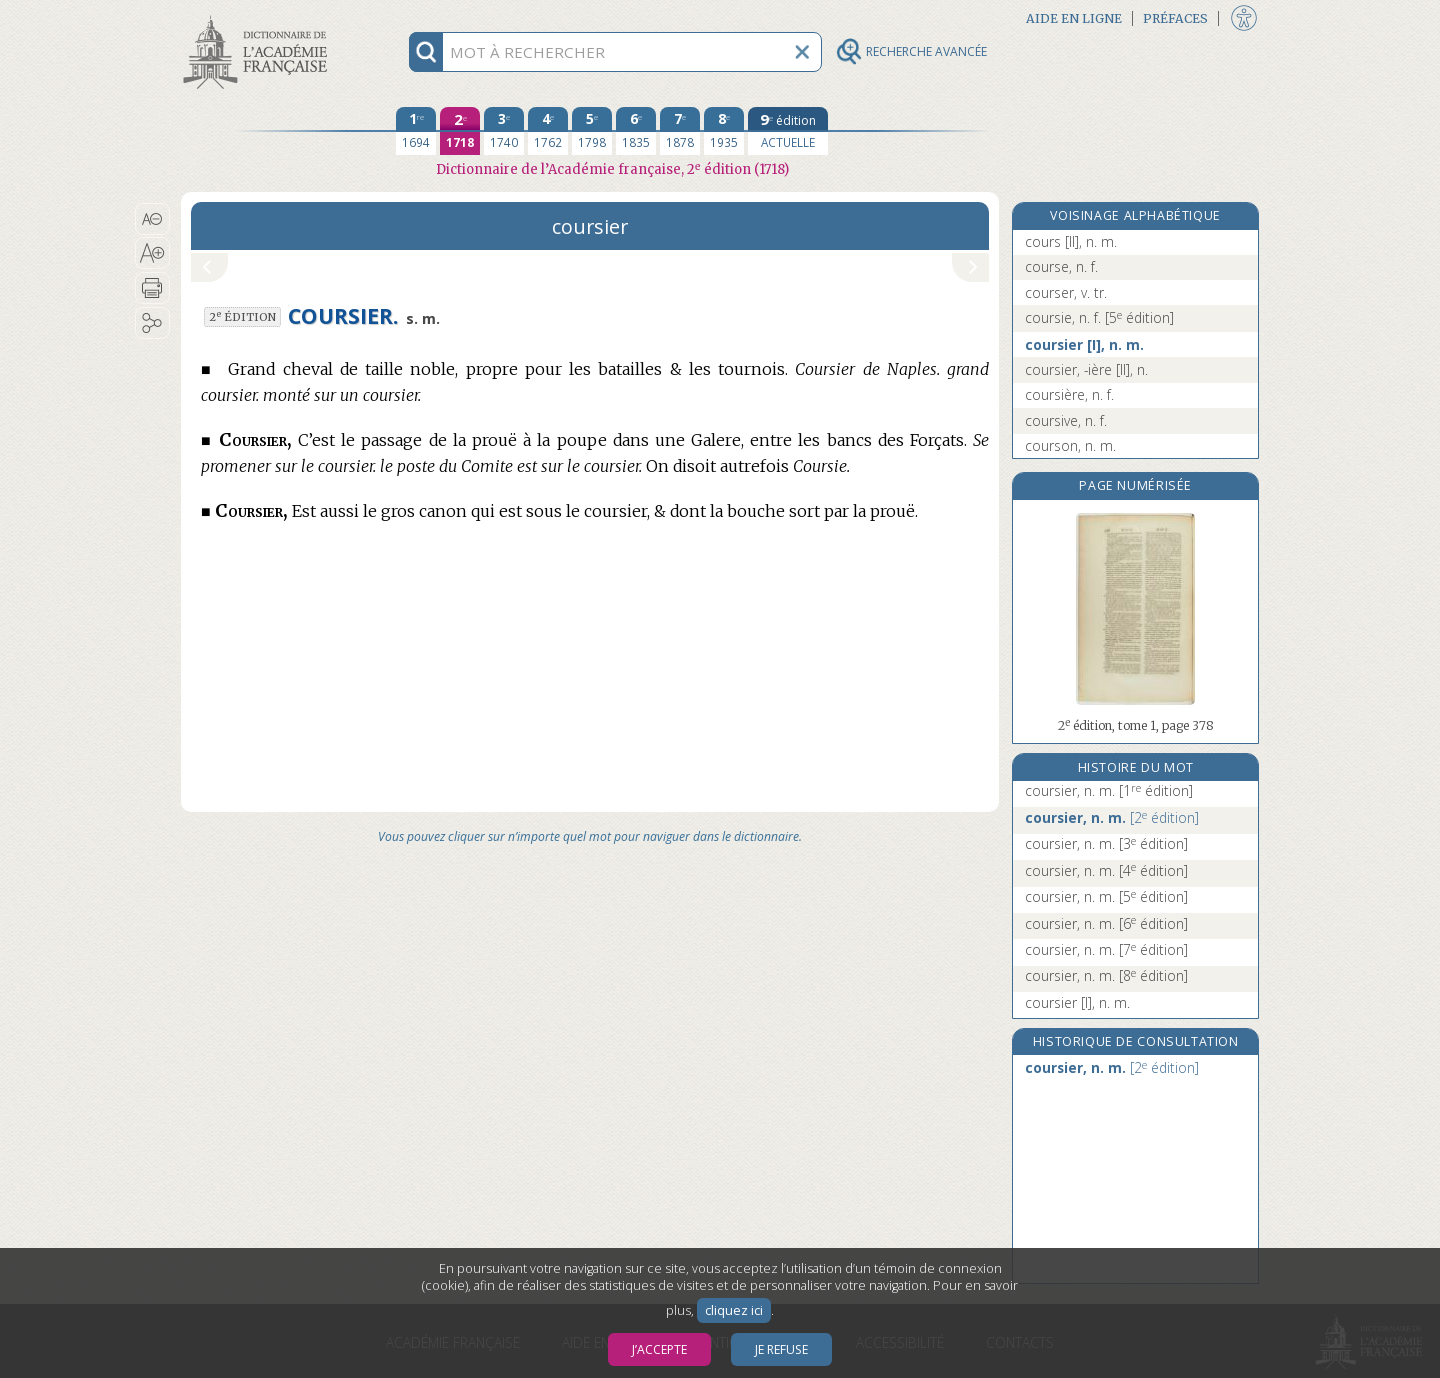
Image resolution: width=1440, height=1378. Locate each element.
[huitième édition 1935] (724, 131)
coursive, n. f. (1066, 420)
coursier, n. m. (1109, 790)
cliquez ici (734, 1310)
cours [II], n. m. (1071, 241)
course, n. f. (1061, 266)
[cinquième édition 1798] (592, 131)
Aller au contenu (259, 17)
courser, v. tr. (1066, 292)
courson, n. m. (1070, 445)
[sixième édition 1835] (636, 131)
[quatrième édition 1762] (548, 131)
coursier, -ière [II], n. (1086, 369)
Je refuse (781, 1349)
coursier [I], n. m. (1084, 344)
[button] (152, 219)
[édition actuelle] (788, 131)
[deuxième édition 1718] (460, 131)
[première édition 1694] (416, 131)
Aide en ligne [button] (1074, 18)
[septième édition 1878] (680, 131)
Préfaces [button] (1175, 18)
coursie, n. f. (1099, 317)
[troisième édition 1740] (504, 131)
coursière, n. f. (1069, 394)
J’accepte (659, 1349)
